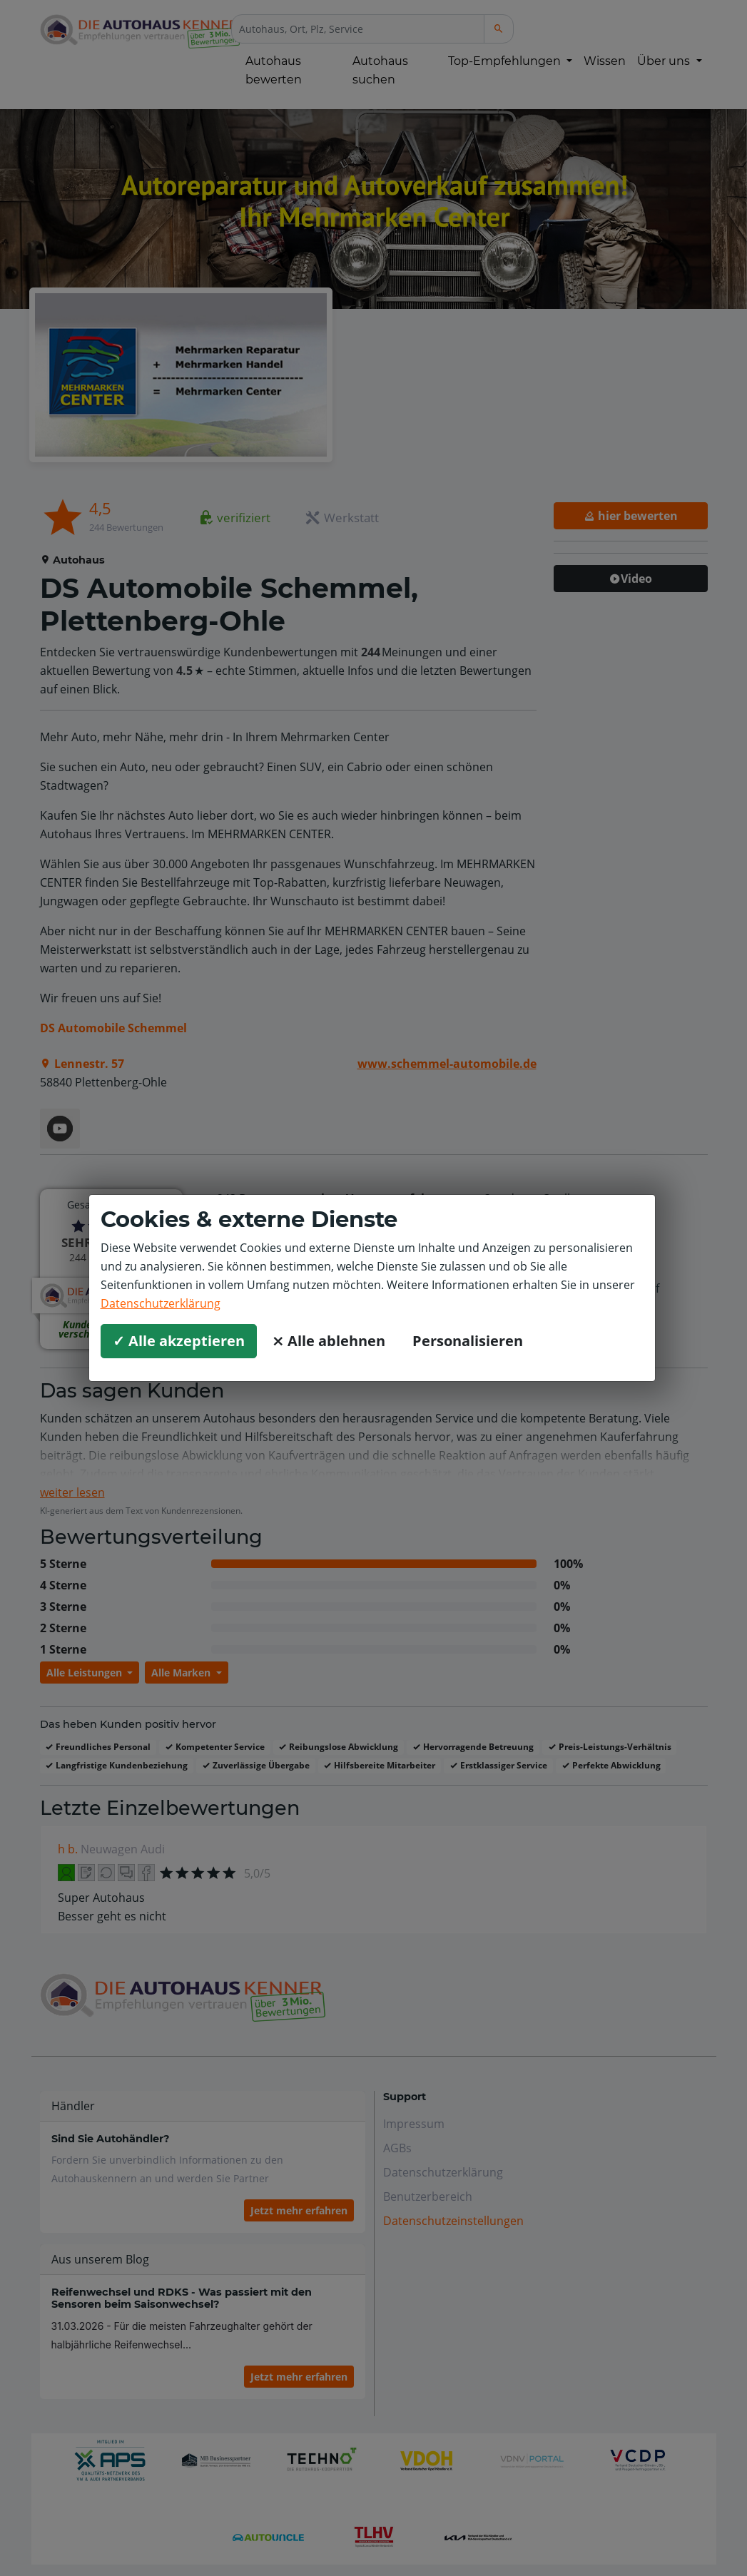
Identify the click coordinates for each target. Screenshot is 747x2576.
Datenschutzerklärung (160, 1303)
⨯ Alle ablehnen (328, 1340)
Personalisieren (467, 1340)
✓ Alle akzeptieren (179, 1340)
